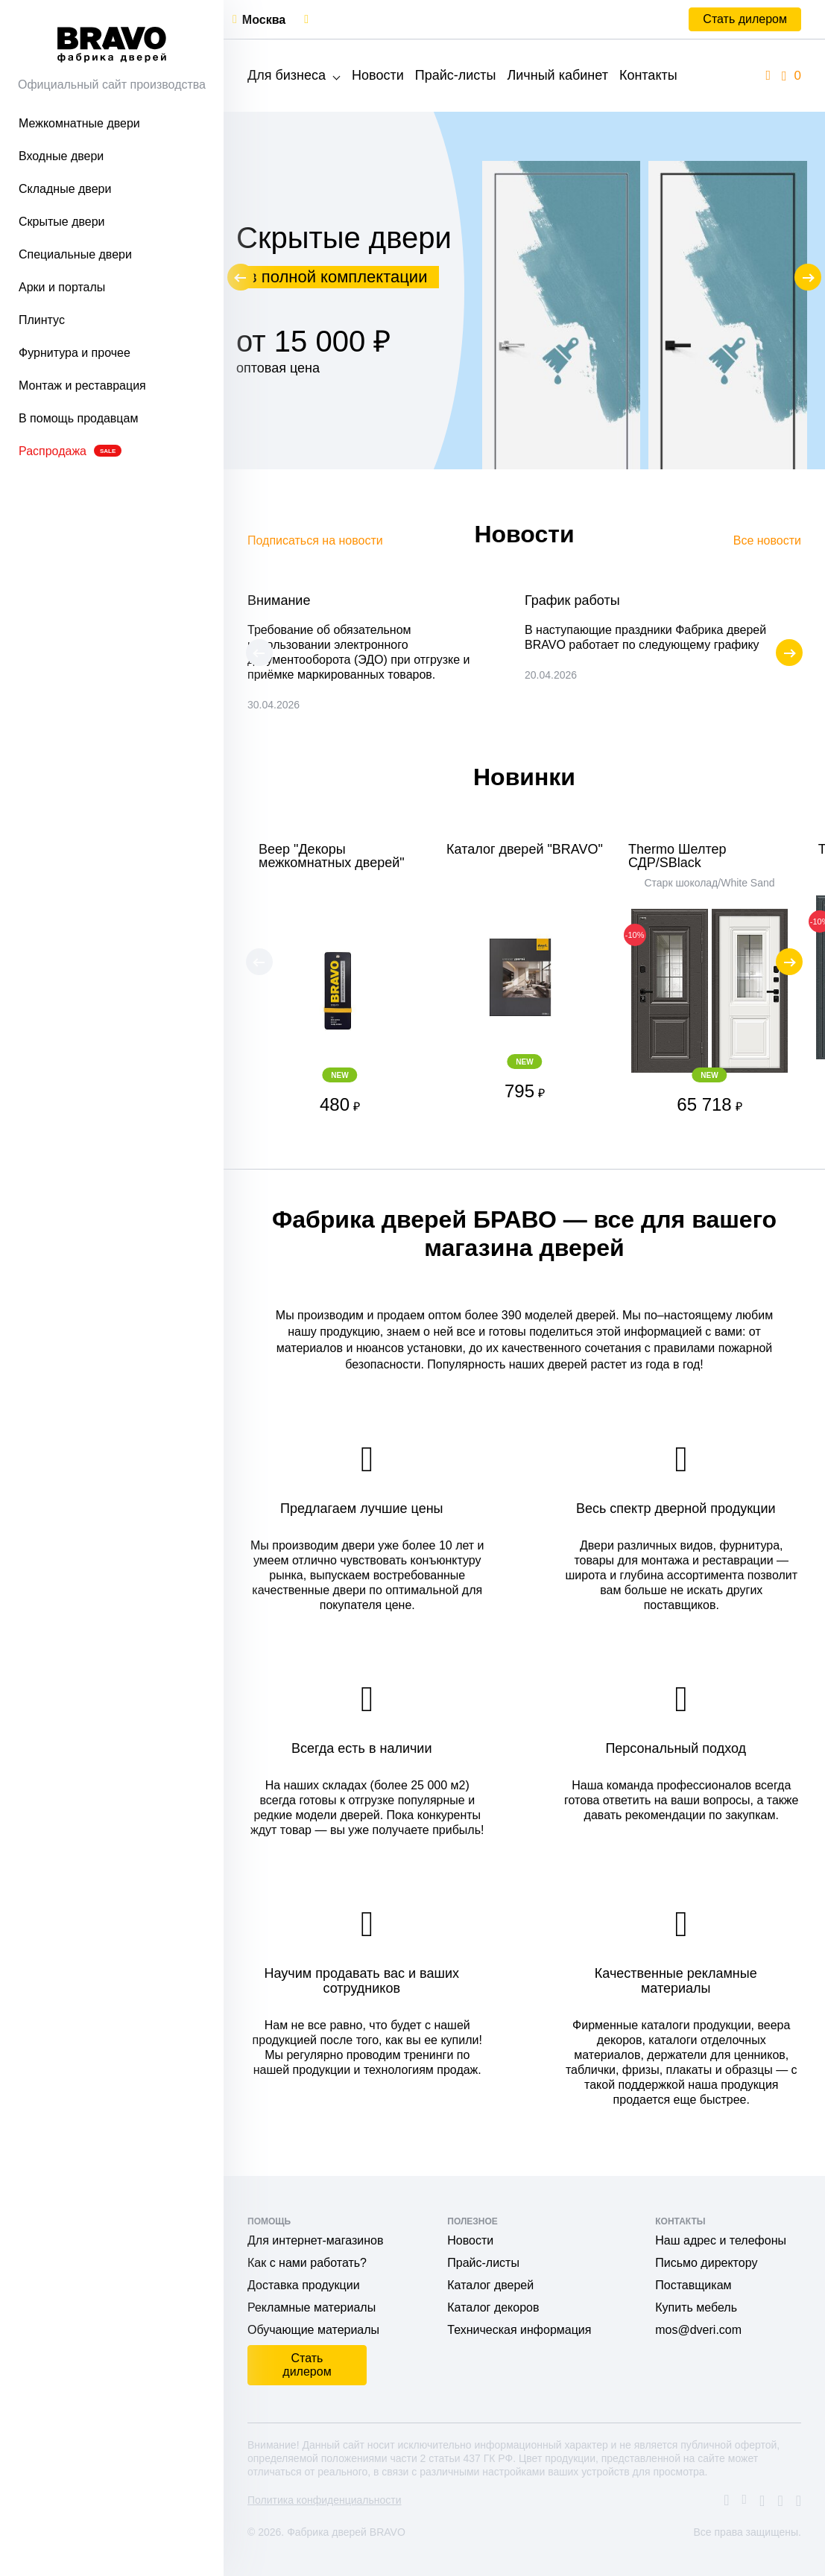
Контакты (648, 75)
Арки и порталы (62, 287)
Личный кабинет (557, 75)
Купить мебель (696, 2307)
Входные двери (61, 156)
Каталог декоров (493, 2307)
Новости (378, 75)
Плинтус (42, 320)
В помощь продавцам (78, 418)
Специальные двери (75, 254)
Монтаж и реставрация (82, 385)
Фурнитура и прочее (74, 352)
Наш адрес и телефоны (720, 2240)
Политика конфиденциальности (324, 2500)
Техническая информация (519, 2329)
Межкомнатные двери (79, 123)
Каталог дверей (490, 2285)
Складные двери (65, 189)
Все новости (767, 540)
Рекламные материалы (311, 2307)
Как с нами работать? (307, 2262)
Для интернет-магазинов (315, 2240)
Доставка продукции (303, 2285)
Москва (263, 19)
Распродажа (70, 451)
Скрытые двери (62, 221)
